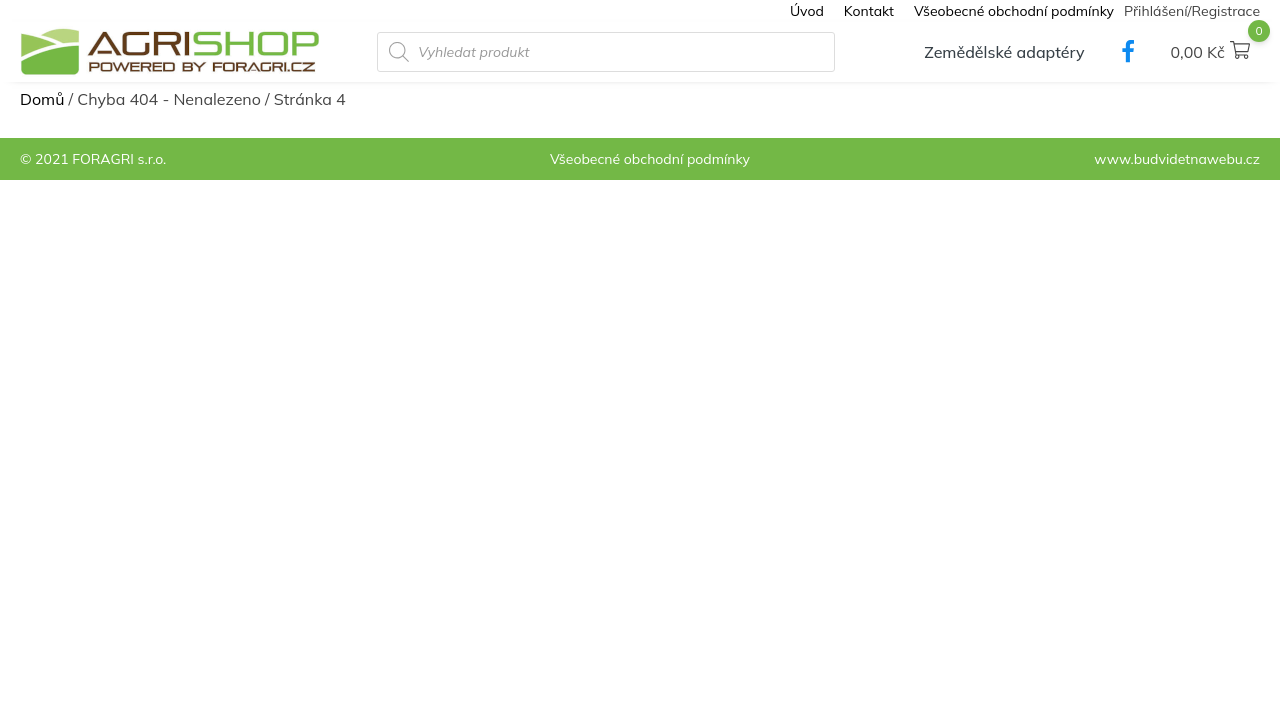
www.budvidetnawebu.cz (1177, 159)
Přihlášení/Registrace (1192, 11)
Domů (42, 99)
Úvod (807, 11)
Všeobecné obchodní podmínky (1014, 11)
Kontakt (869, 11)
